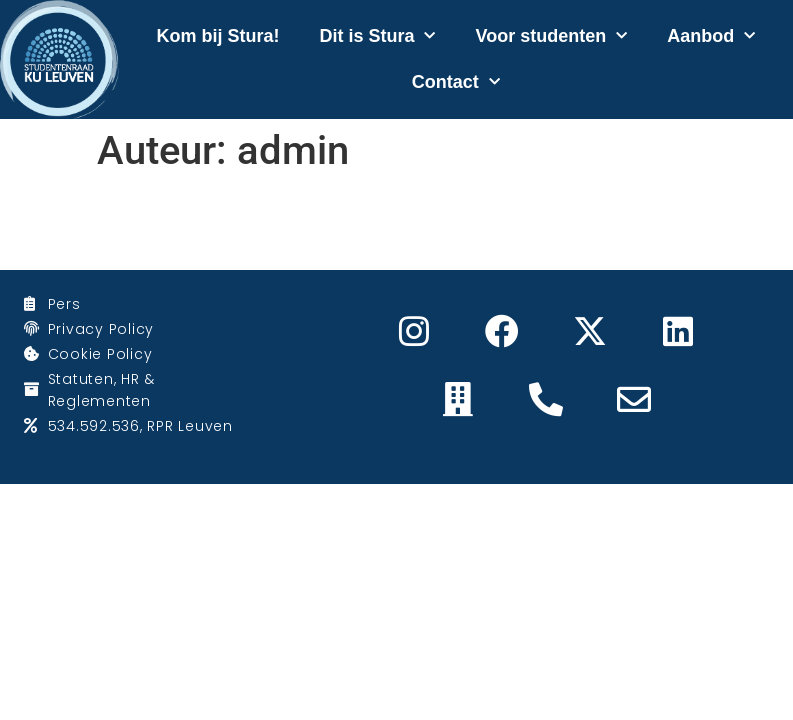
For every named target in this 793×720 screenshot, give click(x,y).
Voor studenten (551, 36)
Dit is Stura (377, 36)
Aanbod (711, 36)
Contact (456, 82)
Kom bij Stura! (217, 36)
